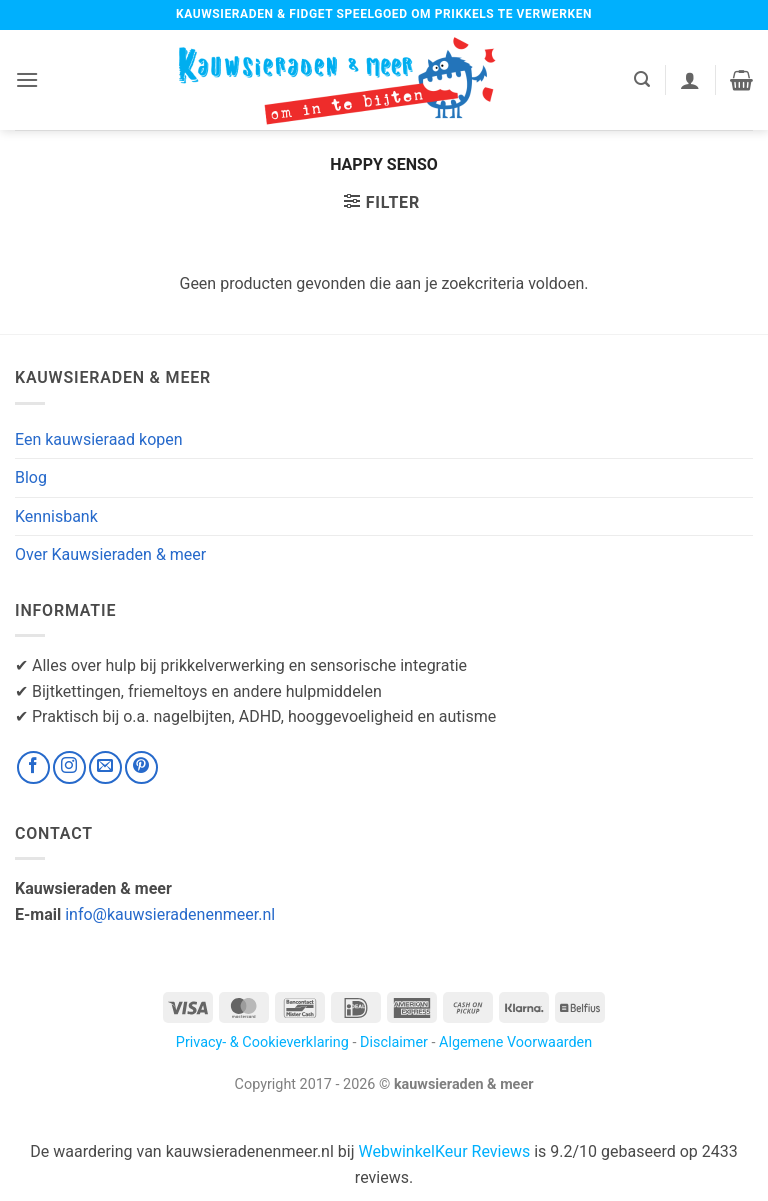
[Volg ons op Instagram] (69, 767)
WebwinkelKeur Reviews (444, 1151)
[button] (27, 79)
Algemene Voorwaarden (515, 1042)
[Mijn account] (690, 80)
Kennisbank (56, 516)
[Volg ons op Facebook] (33, 767)
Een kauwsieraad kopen (99, 439)
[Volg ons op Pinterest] (141, 767)
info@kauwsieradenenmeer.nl (170, 914)
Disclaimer (394, 1042)
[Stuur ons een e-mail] (105, 767)
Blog (31, 477)
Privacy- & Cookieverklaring (262, 1042)
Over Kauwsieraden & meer (110, 554)
